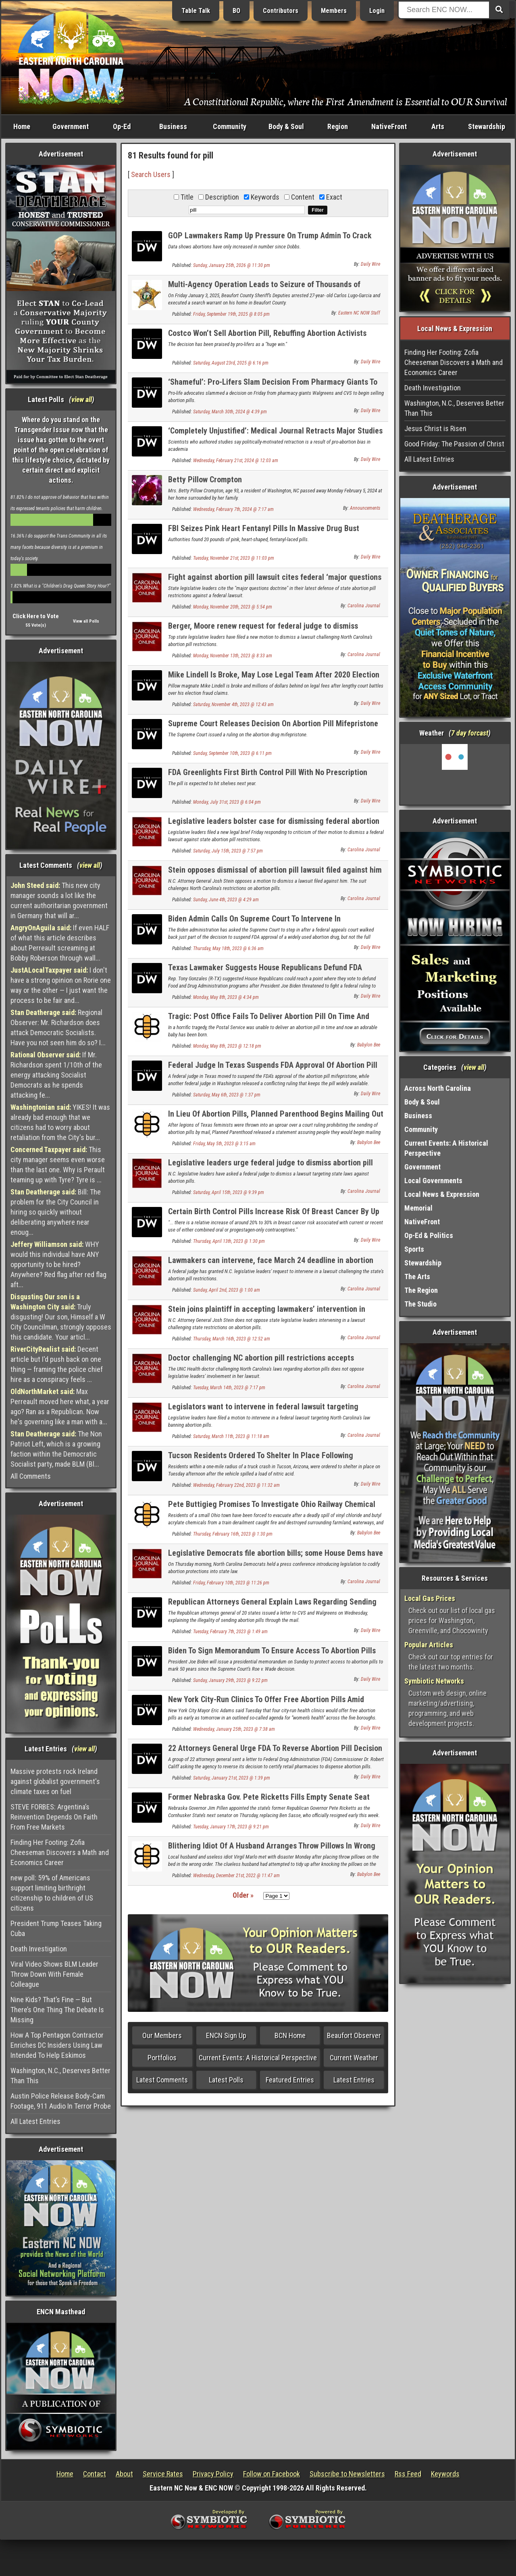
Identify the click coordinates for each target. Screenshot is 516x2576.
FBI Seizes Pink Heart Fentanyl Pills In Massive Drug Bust (263, 528)
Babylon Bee (368, 1045)
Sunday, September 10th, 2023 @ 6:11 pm (232, 753)
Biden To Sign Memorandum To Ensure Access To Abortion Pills (272, 1650)
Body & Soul (286, 126)
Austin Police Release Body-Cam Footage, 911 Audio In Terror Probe (60, 2101)
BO (236, 11)
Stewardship (486, 126)
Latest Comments (162, 2080)
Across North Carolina (437, 1088)
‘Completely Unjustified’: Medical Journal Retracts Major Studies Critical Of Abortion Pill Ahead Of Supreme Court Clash (275, 435)
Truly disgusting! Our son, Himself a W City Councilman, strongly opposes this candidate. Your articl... (60, 1316)
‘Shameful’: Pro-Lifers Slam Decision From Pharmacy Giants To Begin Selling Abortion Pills (272, 386)
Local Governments (433, 1180)
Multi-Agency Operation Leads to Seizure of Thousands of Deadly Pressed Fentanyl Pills (264, 288)
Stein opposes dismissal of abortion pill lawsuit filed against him (275, 870)
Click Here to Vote (35, 616)
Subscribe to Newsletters (347, 2474)
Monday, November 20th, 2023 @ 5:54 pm (232, 607)
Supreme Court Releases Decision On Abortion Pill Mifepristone (273, 723)
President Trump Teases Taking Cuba (56, 1928)
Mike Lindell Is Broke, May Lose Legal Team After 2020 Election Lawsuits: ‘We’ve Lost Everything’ (273, 679)
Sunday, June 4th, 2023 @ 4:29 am (226, 899)
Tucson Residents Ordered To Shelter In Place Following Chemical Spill (260, 1460)
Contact (94, 2474)
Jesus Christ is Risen (435, 428)
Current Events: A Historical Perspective (258, 2057)
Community (229, 126)
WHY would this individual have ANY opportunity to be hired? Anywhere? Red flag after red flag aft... (58, 1264)
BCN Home (290, 2035)
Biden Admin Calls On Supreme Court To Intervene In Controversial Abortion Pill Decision (254, 923)
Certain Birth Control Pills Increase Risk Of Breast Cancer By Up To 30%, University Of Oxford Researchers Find (273, 1216)
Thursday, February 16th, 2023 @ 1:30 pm (233, 1534)
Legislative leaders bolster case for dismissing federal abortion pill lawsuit (273, 825)
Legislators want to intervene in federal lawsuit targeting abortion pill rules (263, 1411)
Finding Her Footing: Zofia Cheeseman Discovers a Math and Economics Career (59, 1852)
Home (21, 126)
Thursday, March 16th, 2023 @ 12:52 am (231, 1339)
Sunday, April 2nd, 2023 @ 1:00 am (226, 1290)
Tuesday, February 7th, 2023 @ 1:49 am (230, 1631)
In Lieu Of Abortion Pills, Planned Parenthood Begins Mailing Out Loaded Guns (275, 1118)
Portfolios (162, 2057)
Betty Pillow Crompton (205, 479)
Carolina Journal (363, 606)
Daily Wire (370, 264)
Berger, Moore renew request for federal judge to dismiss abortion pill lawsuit (263, 630)
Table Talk (195, 11)
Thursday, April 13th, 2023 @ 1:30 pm (229, 1241)
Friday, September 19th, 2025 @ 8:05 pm (231, 314)
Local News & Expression (441, 1194)
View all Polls (86, 621)
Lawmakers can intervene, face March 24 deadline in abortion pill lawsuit (270, 1264)
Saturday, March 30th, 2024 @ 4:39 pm (230, 412)
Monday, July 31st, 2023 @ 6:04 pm (227, 802)
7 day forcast (469, 733)
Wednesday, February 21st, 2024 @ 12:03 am (235, 460)
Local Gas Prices (429, 1598)
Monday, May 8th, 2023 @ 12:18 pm (227, 1046)
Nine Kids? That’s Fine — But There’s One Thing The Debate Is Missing (57, 2009)
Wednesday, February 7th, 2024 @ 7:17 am (233, 509)
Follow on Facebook (271, 2474)
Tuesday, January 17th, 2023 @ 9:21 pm (231, 1827)
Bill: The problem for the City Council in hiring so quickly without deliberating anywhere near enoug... (55, 1212)
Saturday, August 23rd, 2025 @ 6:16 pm (230, 363)
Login (377, 11)
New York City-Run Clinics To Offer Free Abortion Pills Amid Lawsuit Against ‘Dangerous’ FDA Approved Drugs (266, 1703)
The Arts (417, 1276)
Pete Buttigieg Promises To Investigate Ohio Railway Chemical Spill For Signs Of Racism (271, 1508)
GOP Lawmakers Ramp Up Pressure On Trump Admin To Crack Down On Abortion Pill (270, 240)
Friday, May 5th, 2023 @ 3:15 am (224, 1143)
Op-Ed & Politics (428, 1235)
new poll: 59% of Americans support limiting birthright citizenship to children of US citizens (51, 1893)
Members (334, 11)
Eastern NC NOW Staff (359, 313)
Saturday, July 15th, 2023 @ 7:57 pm (228, 851)
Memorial (418, 1208)
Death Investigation (38, 1949)
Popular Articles (428, 1644)
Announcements (365, 508)
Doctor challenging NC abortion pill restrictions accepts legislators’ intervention (261, 1362)
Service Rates (163, 2474)
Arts (437, 126)
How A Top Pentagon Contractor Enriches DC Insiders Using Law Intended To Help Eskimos (57, 2045)
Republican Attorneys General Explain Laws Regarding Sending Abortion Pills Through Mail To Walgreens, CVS (272, 1606)
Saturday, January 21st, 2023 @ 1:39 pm (231, 1778)
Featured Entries (290, 2080)
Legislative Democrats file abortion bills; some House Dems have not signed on (275, 1557)
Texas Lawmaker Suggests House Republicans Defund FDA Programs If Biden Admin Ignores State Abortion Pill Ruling (266, 972)
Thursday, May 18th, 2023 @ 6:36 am (228, 948)
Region (337, 126)
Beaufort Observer (354, 2035)
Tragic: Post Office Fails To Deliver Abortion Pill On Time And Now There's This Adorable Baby (268, 1020)
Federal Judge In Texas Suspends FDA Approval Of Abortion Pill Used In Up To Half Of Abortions (272, 1069)
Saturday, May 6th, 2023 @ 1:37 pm (226, 1095)
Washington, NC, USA (455, 774)
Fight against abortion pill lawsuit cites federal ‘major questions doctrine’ (274, 581)
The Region (421, 1290)
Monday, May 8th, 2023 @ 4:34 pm (226, 997)
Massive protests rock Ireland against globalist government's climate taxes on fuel (55, 1781)
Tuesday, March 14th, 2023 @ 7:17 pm (229, 1387)
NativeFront (389, 126)
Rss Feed (408, 2474)
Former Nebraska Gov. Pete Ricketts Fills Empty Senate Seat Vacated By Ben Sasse (269, 1801)
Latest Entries (354, 2080)
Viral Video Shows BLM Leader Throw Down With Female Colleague (54, 1974)
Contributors (280, 11)
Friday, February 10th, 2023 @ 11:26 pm (231, 1583)
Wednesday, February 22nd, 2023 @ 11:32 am (236, 1485)
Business (173, 126)
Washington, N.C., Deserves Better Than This (60, 2075)
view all (81, 399)
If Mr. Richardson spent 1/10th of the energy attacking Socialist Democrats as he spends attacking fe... (56, 1074)
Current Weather (354, 2057)
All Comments (30, 1476)
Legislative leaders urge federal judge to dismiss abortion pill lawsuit (270, 1167)
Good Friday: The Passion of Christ (454, 444)
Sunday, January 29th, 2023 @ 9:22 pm (230, 1680)
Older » (243, 1895)
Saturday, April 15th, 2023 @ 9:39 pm (228, 1192)
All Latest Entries (35, 2121)
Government (70, 126)
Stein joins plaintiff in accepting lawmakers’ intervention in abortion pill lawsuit (266, 1313)
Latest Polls (226, 2080)
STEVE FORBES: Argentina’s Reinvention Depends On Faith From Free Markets (54, 1817)
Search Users (151, 174)
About (124, 2474)
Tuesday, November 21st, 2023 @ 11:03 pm (233, 558)
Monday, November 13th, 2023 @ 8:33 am (232, 656)
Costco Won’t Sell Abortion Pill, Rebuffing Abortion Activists (267, 333)
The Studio (420, 1304)
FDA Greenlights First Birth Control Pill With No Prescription (267, 772)
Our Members (162, 2035)
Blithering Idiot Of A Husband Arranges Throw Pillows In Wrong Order (271, 1850)
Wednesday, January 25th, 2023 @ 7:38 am (234, 1729)
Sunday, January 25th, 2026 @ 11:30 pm (231, 265)
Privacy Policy (213, 2474)
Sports (414, 1249)
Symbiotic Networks (434, 1681)
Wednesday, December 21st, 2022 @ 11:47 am (236, 1875)
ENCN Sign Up (226, 2035)
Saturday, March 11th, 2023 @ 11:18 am (231, 1436)
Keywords (445, 2474)
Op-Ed (122, 126)
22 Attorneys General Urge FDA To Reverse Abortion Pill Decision (275, 1748)
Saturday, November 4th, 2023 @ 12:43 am (233, 704)
